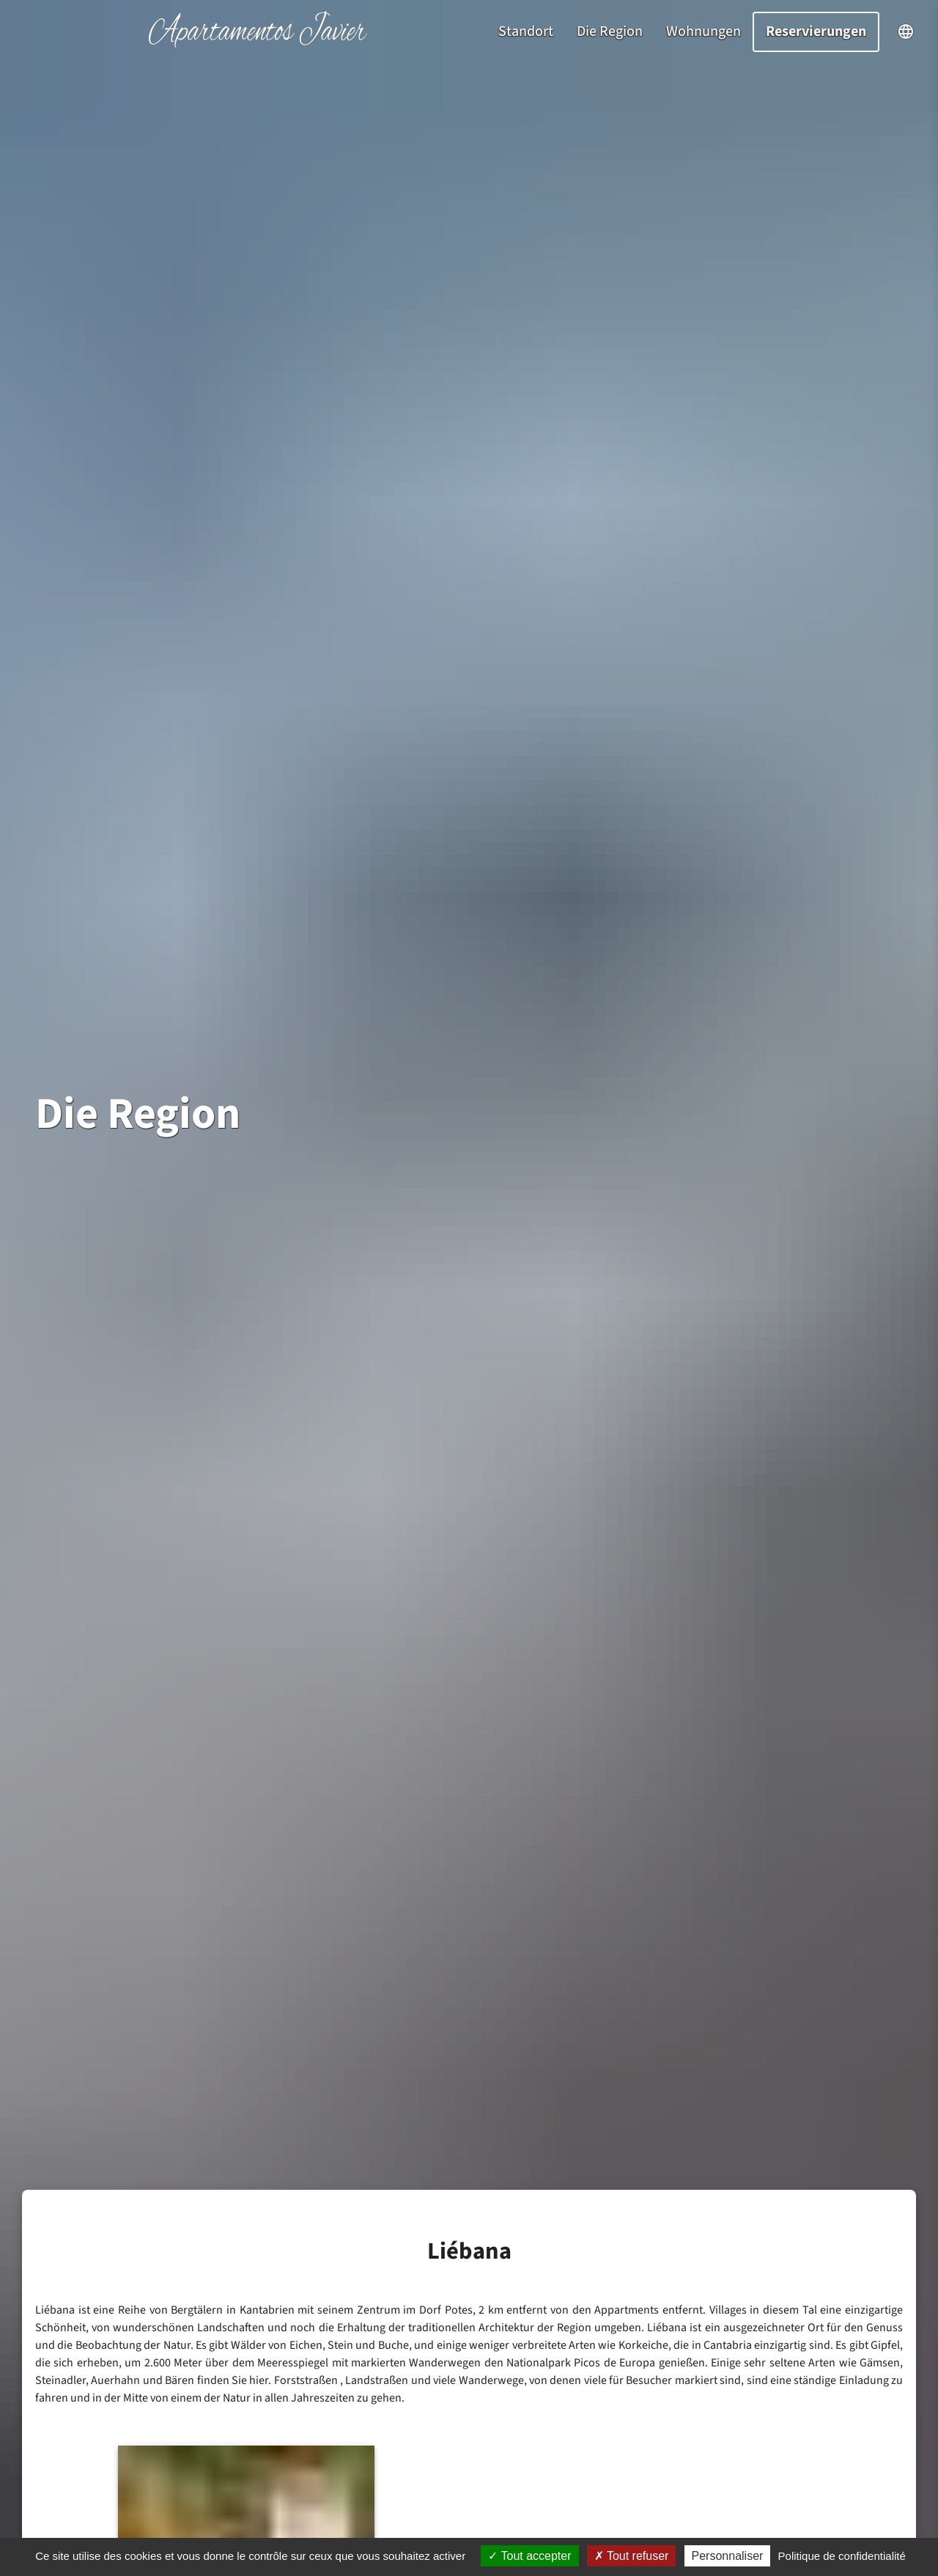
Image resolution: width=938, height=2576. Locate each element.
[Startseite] (258, 44)
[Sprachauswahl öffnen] (905, 31)
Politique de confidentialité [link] (842, 2556)
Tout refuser (631, 2556)
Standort (526, 32)
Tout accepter (529, 2556)
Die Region (609, 32)
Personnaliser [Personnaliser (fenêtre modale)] (728, 2556)
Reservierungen (816, 32)
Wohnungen (703, 32)
